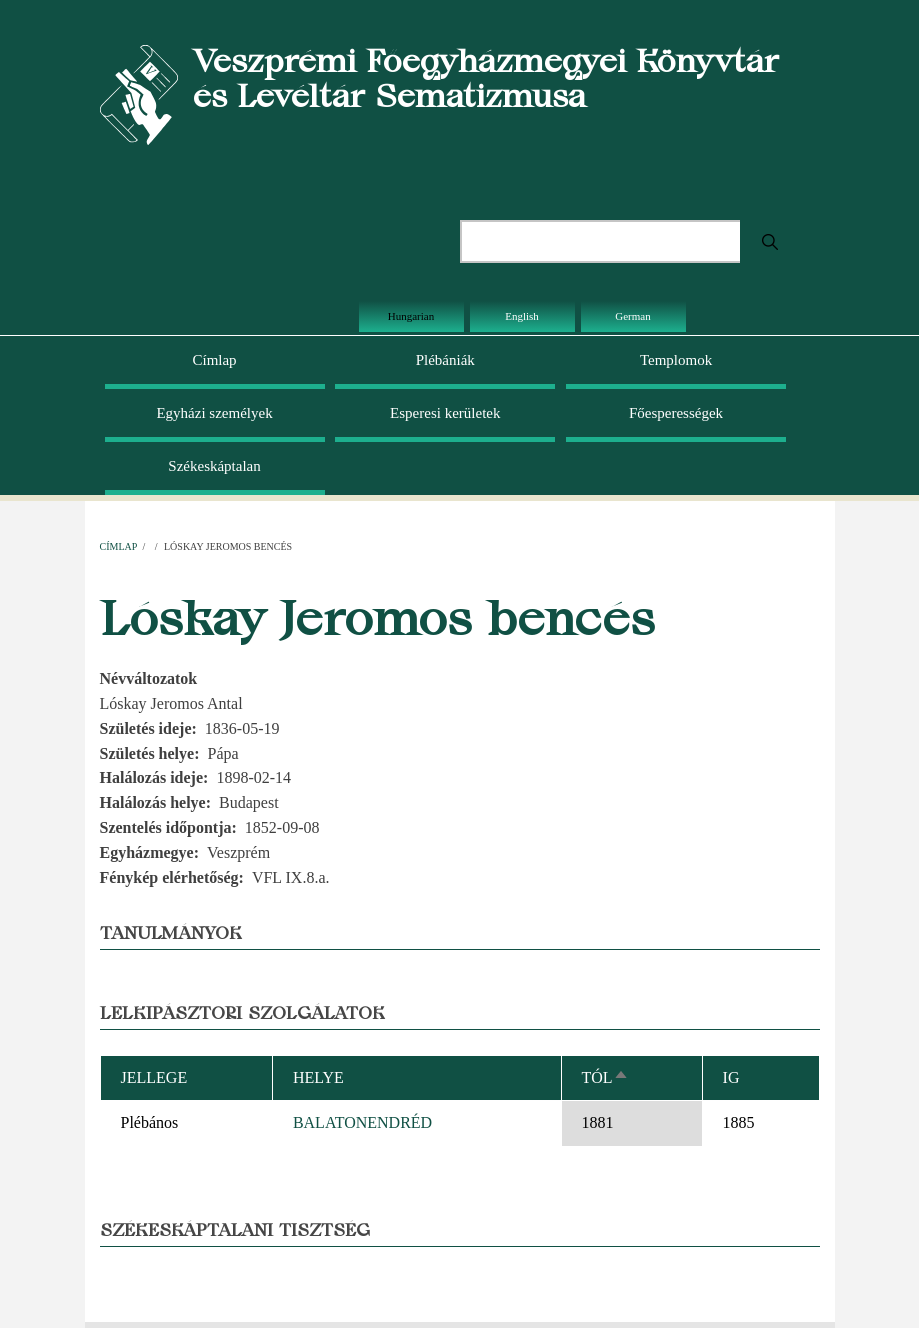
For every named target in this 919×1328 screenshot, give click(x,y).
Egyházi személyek (214, 413)
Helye (318, 1077)
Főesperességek (676, 413)
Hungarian (411, 316)
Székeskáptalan (214, 466)
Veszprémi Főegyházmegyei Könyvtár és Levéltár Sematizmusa (486, 78)
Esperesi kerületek (445, 413)
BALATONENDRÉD (362, 1122)
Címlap (214, 360)
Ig (731, 1077)
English (522, 316)
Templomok (676, 360)
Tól (605, 1077)
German (632, 316)
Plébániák (445, 360)
